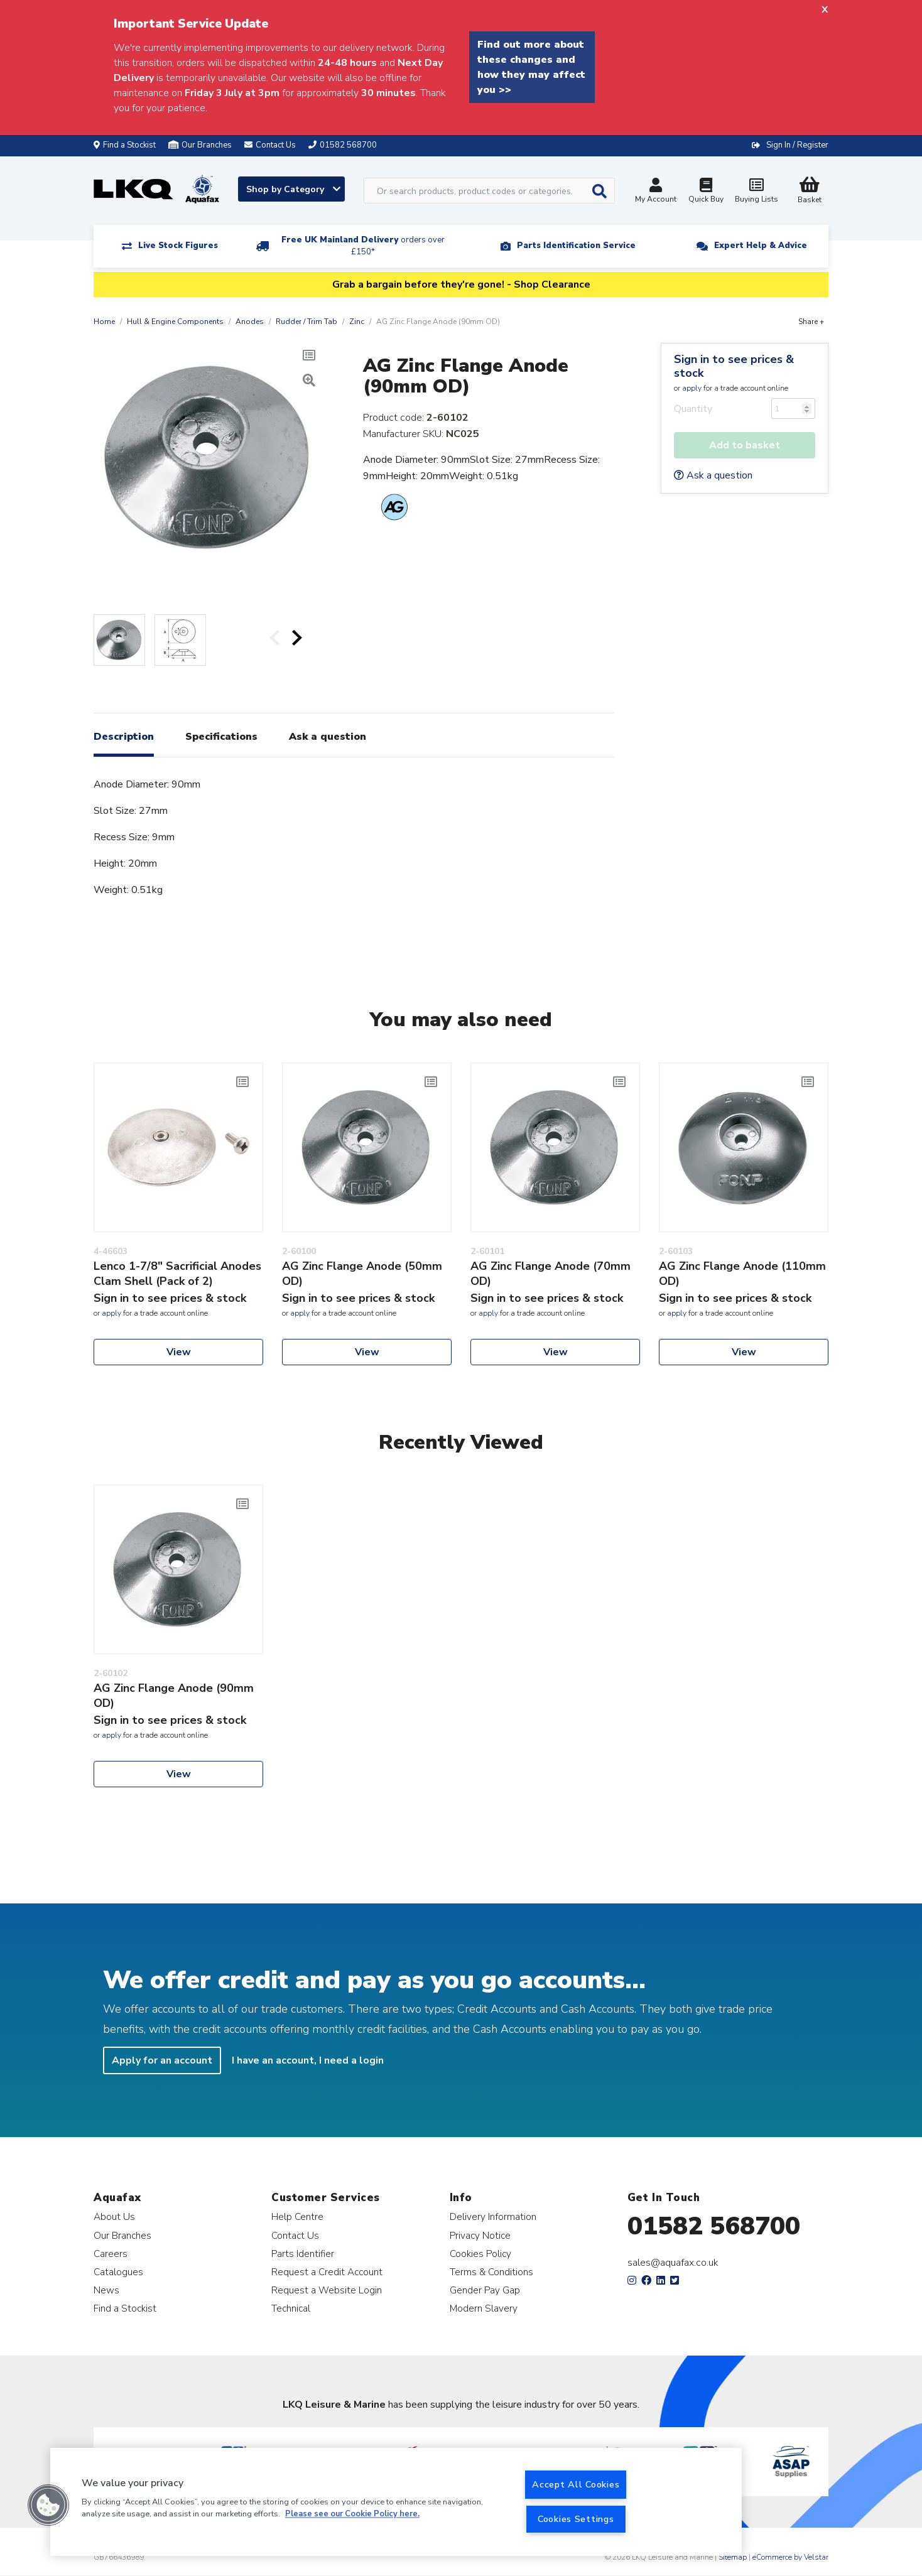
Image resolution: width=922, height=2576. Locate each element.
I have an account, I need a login (308, 2060)
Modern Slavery (484, 2308)
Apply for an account (162, 2060)
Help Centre (297, 2216)
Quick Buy (706, 192)
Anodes (250, 322)
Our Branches (200, 145)
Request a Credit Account (326, 2271)
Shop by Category (293, 189)
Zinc (356, 322)
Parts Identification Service (576, 245)
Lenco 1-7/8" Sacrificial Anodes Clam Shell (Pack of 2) (177, 1273)
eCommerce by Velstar (790, 2557)
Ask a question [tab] (327, 737)
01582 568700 (713, 2226)
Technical (290, 2308)
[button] (48, 2505)
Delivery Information (493, 2216)
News (106, 2290)
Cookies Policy (480, 2253)
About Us (114, 2216)
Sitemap (733, 2557)
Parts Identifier (302, 2253)
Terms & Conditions (491, 2271)
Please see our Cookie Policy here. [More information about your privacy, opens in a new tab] (352, 2514)
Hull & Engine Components (175, 322)
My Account (655, 192)
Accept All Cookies (575, 2484)
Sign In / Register (797, 145)
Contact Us (295, 2235)
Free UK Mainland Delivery (363, 245)
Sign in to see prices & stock (734, 366)
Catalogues (118, 2271)
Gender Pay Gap (485, 2290)
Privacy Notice (480, 2235)
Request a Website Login (326, 2290)
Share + (811, 322)
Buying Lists (756, 192)
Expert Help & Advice (760, 245)
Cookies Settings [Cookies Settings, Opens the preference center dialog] (576, 2519)
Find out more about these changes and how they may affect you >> (531, 67)
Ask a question (713, 475)
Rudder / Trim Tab (306, 322)
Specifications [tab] (221, 737)
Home (104, 322)
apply (692, 388)
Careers (110, 2253)
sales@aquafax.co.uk (673, 2263)
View (178, 1352)
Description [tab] (124, 737)
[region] (396, 2502)
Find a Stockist (125, 145)
